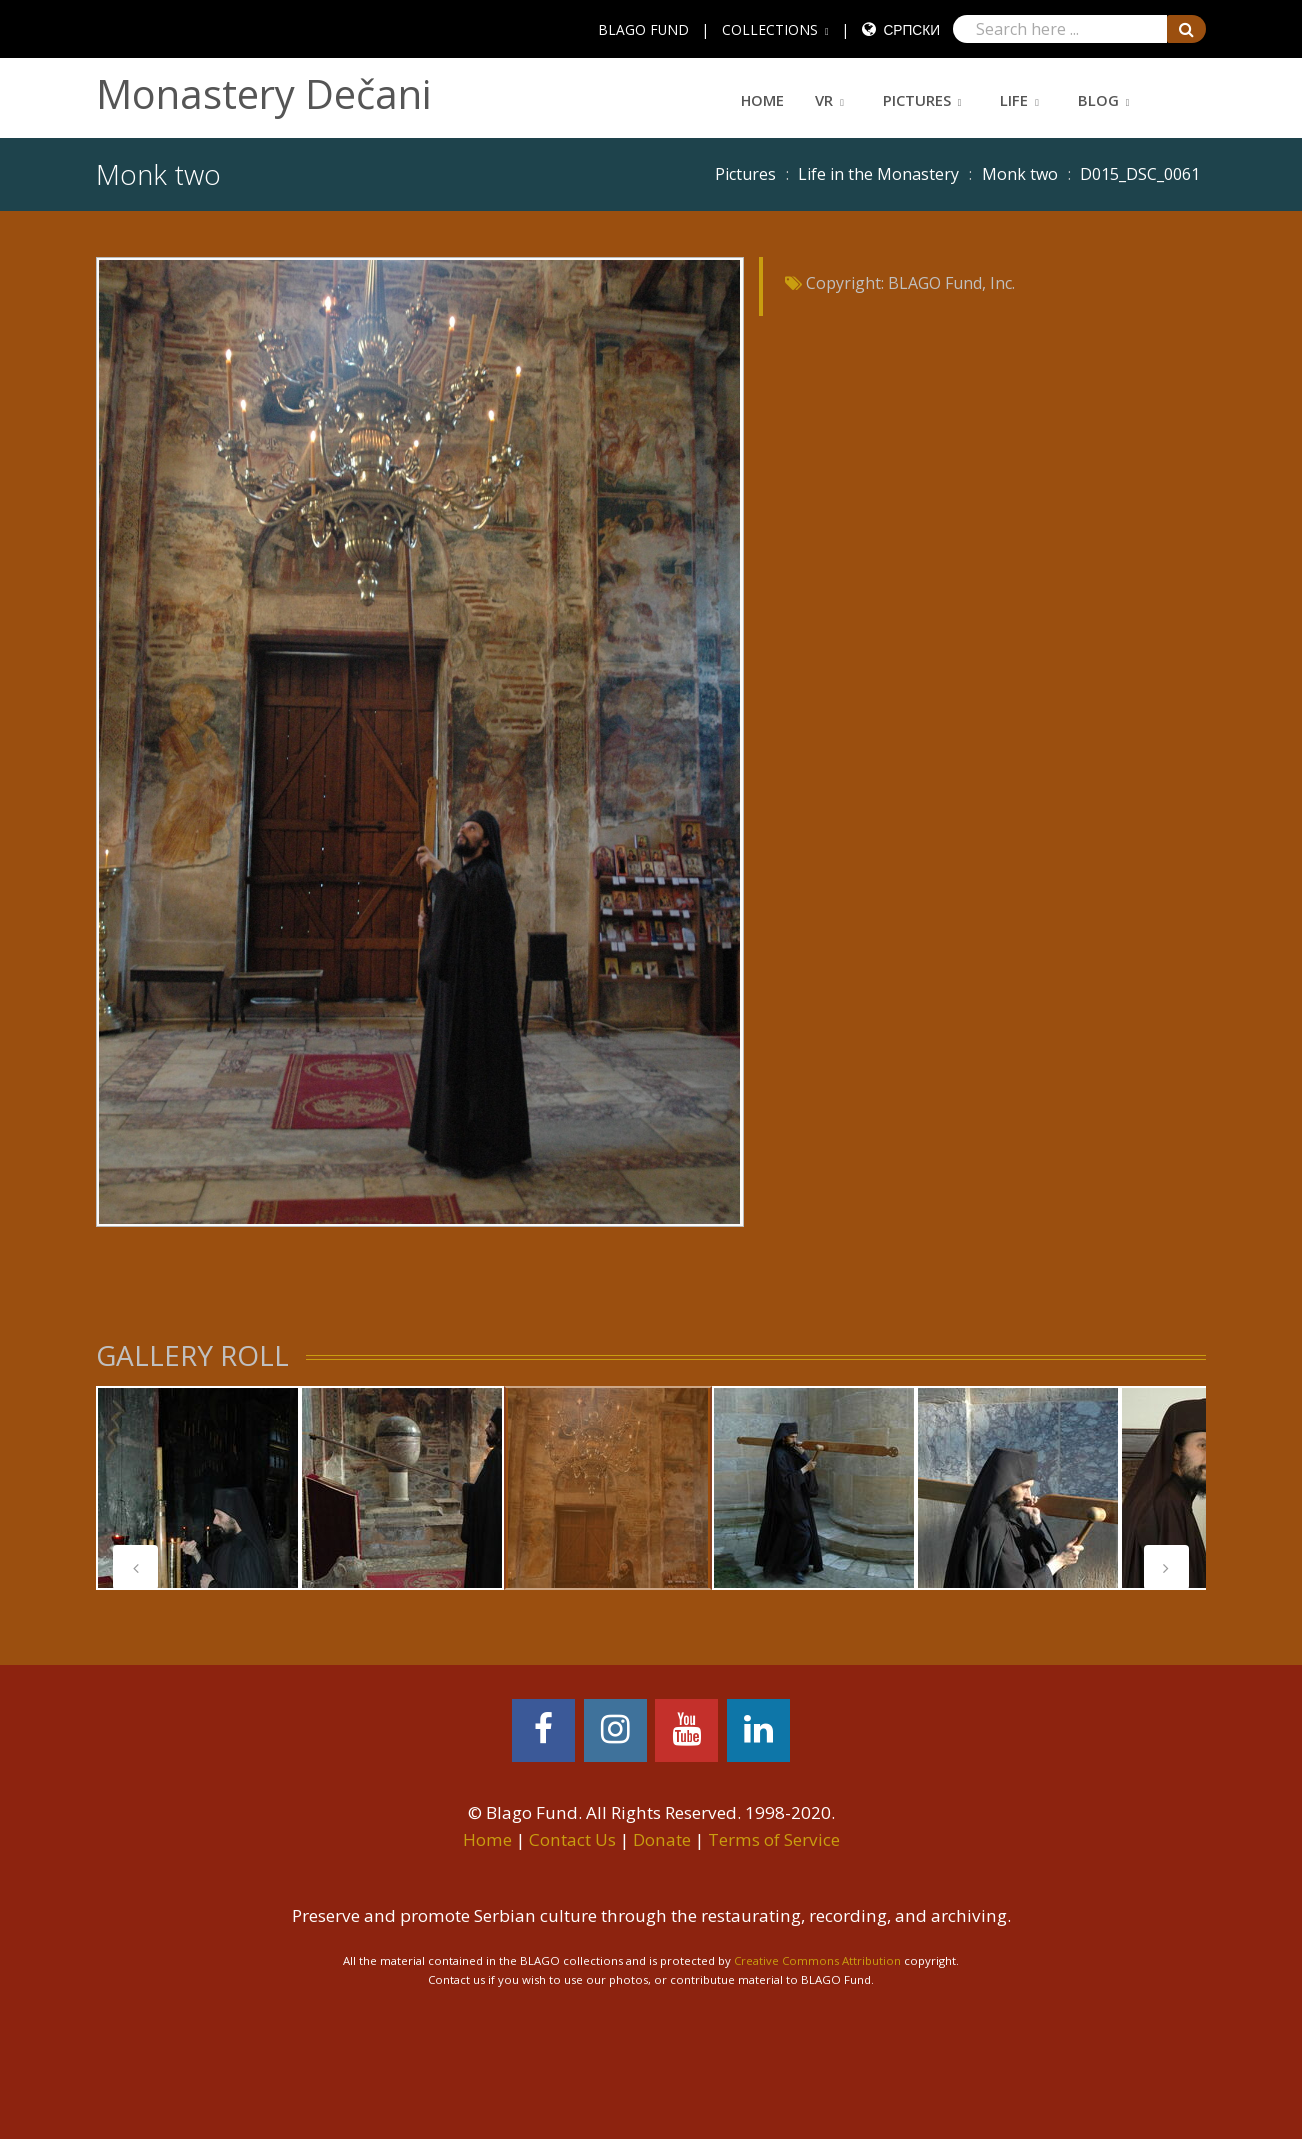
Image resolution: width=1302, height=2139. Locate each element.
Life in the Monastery (878, 174)
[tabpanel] (198, 1488)
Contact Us (572, 1839)
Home (762, 100)
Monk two (1020, 174)
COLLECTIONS (770, 29)
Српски (911, 29)
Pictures (917, 100)
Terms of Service (774, 1839)
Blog (1098, 100)
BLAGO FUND (643, 29)
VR (824, 100)
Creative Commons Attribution (817, 1960)
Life (1014, 100)
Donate (662, 1839)
